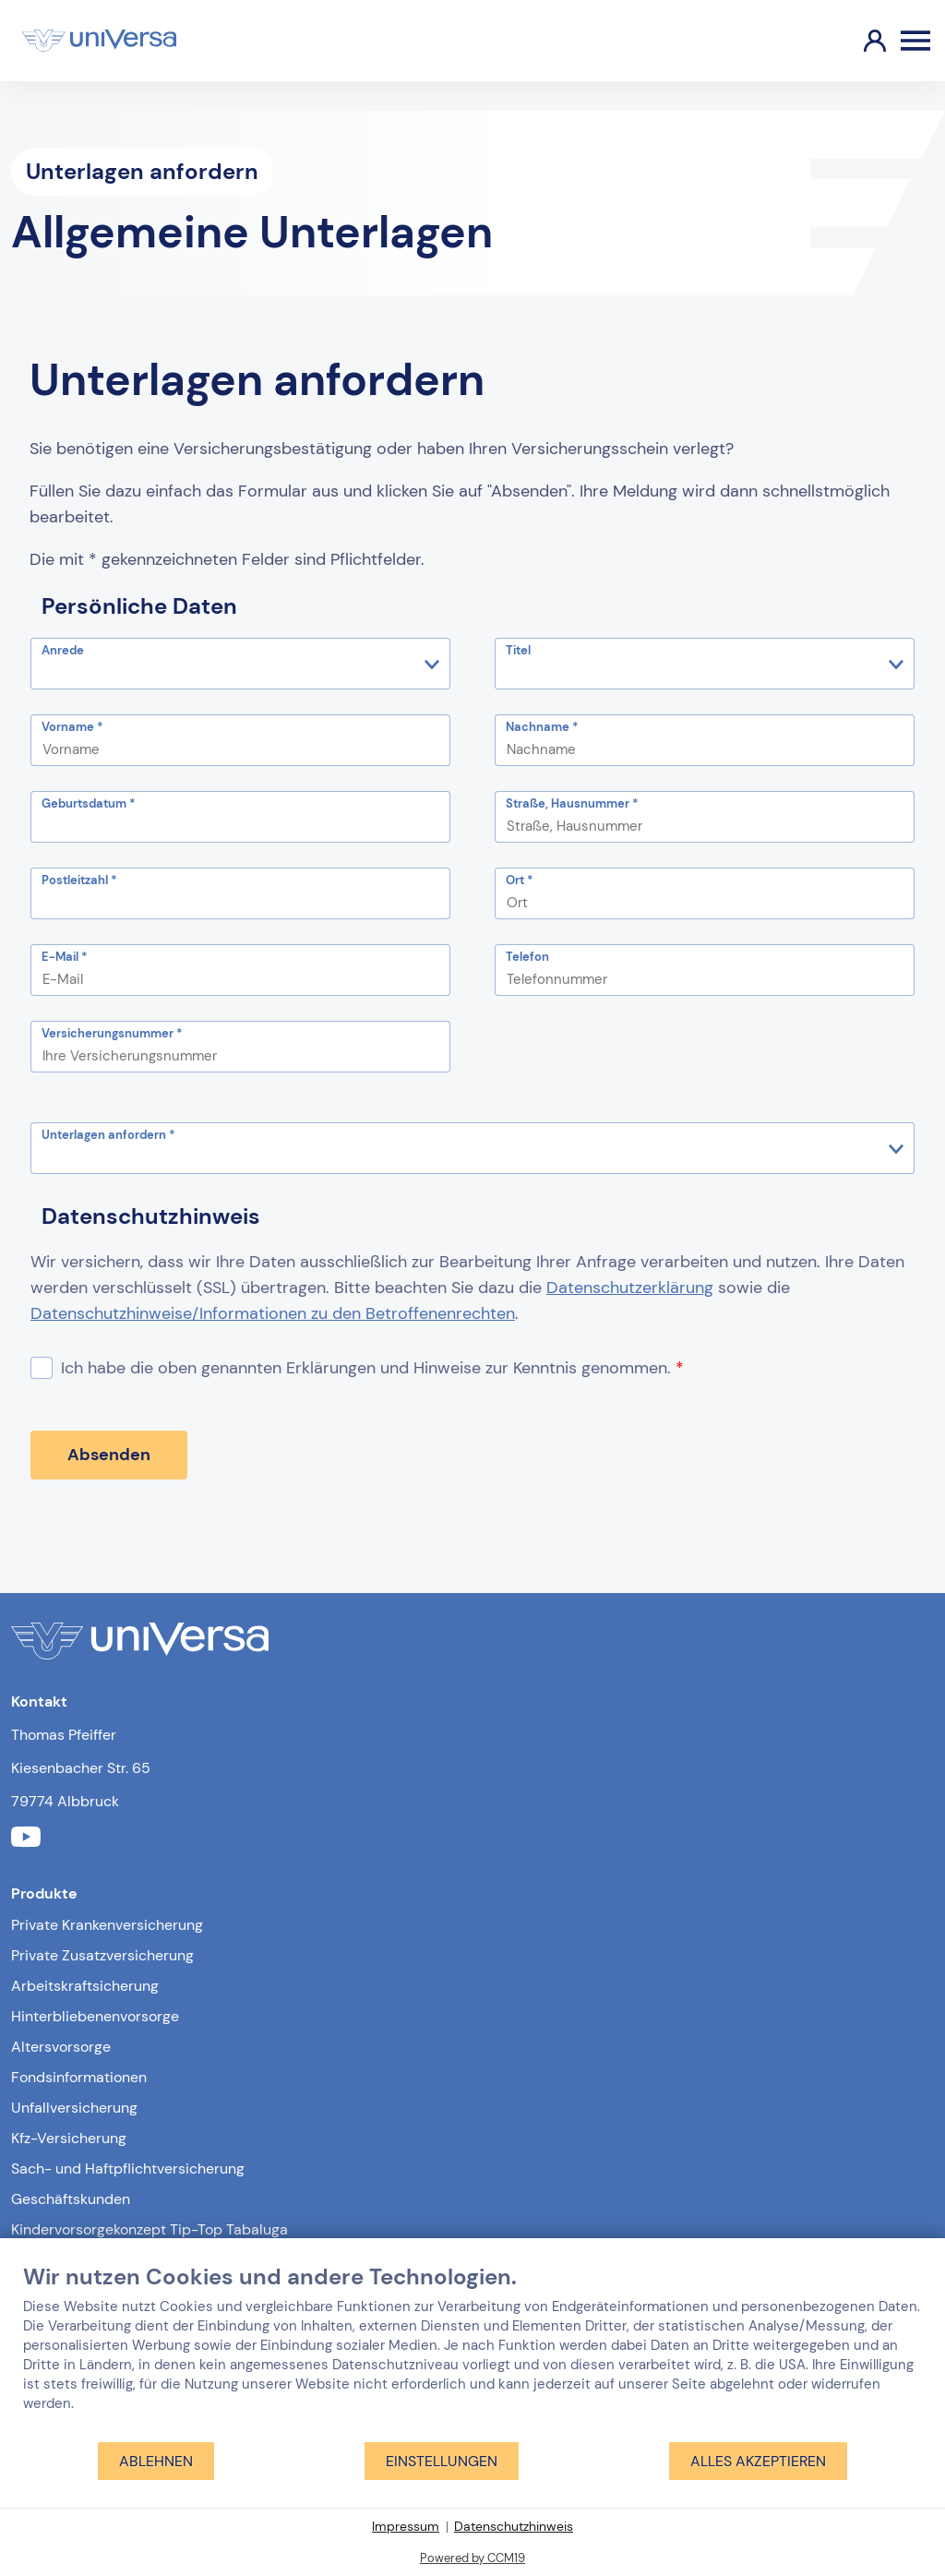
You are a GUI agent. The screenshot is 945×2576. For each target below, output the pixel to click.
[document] (472, 2352)
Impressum (405, 2526)
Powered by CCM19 (472, 2558)
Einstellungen (441, 2461)
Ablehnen (156, 2461)
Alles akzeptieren (758, 2461)
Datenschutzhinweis (513, 2526)
